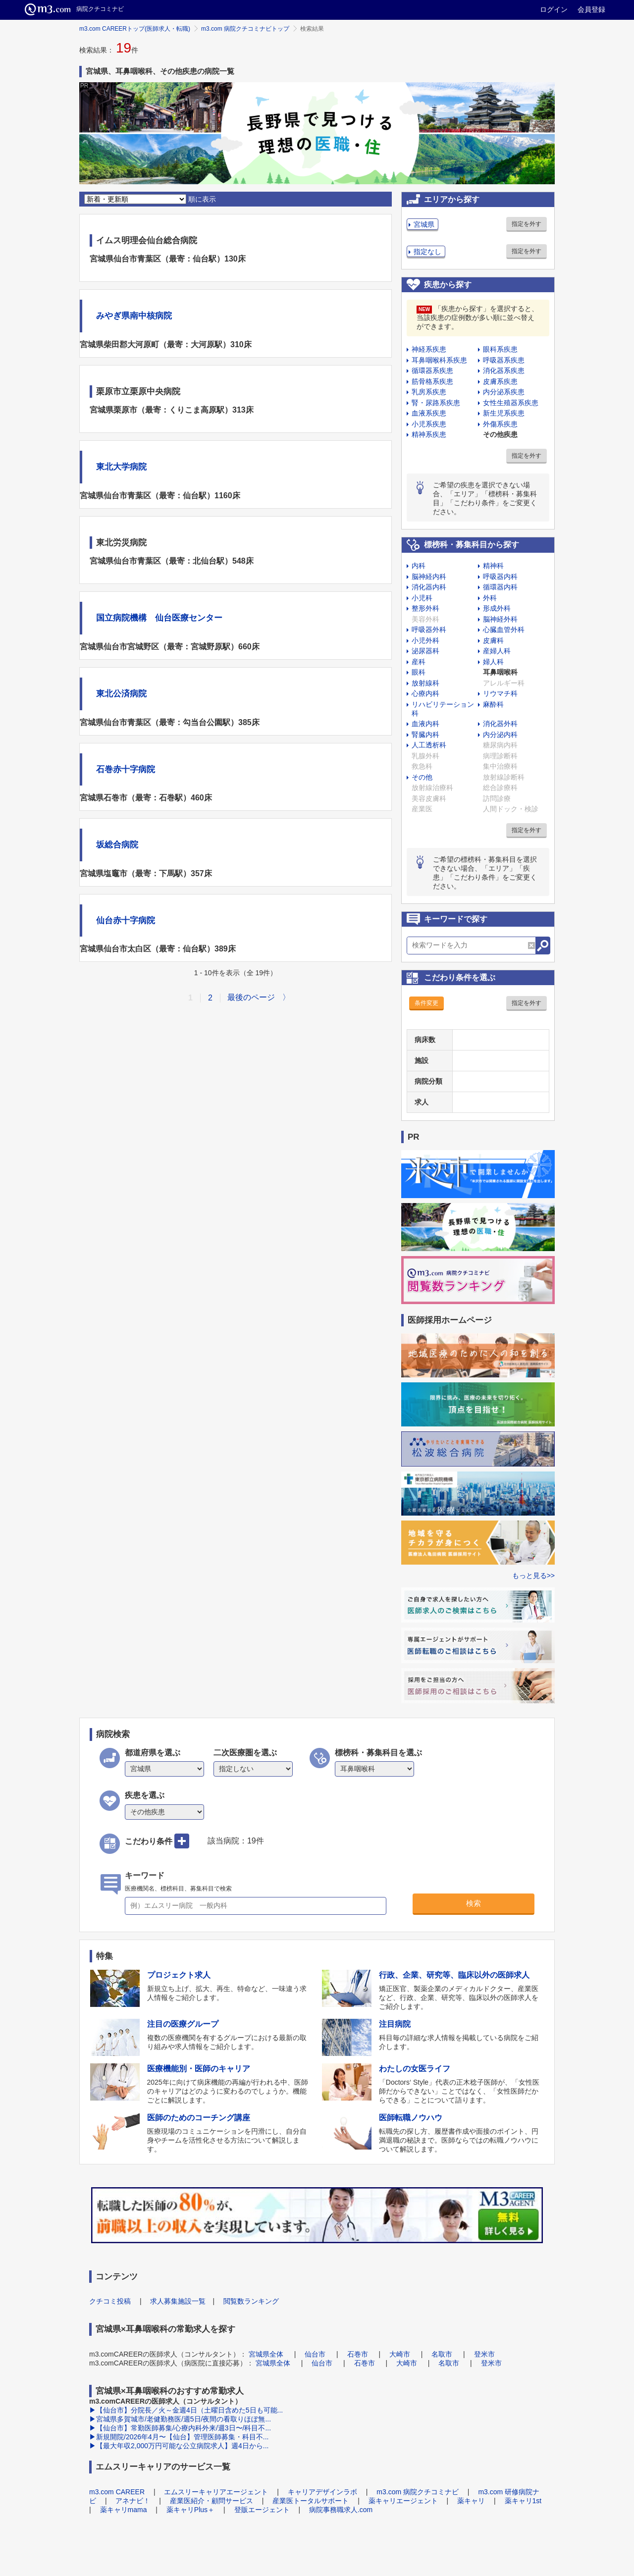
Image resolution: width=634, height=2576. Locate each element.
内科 (418, 566)
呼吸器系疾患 (504, 360)
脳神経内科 (429, 576)
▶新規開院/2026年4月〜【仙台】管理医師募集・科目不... (179, 2437)
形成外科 (497, 608)
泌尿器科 (425, 651)
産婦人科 (497, 651)
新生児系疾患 (504, 413)
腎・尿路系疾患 (436, 403)
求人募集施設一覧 (178, 2301)
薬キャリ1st (523, 2501)
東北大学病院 (121, 467)
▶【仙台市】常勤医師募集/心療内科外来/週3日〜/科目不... (180, 2428)
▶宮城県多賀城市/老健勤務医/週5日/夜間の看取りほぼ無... (180, 2419)
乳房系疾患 (429, 392)
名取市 (441, 2354)
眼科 (418, 672)
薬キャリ (471, 2501)
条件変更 (426, 1002)
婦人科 (493, 662)
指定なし (427, 252)
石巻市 (357, 2354)
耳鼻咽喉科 (500, 672)
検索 (473, 1903)
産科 (418, 662)
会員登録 (591, 9)
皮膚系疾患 (500, 381)
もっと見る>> (533, 1575)
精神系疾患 (429, 434)
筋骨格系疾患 (432, 381)
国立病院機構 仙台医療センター (159, 618)
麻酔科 (493, 704)
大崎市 (399, 2354)
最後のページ (251, 997)
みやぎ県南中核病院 (134, 315)
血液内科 (425, 724)
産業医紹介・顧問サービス (211, 2501)
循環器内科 (500, 587)
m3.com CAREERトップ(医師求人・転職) (134, 28)
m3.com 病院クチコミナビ (417, 2492)
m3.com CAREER (117, 2492)
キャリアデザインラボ (322, 2492)
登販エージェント (262, 2510)
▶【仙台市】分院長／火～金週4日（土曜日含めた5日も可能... (186, 2410)
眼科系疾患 (500, 349)
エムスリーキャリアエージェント (216, 2492)
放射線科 (425, 683)
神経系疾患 (429, 349)
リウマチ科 (500, 693)
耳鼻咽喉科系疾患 (439, 360)
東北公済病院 (121, 693)
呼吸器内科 (500, 576)
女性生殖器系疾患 (510, 403)
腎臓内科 (425, 734)
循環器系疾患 (432, 370)
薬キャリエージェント (403, 2501)
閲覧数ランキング (251, 2301)
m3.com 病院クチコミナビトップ (245, 28)
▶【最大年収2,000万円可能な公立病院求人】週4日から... (179, 2446)
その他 (422, 777)
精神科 (493, 566)
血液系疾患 (429, 413)
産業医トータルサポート (310, 2501)
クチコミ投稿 (110, 2301)
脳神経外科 (500, 619)
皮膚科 (493, 640)
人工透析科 (429, 745)
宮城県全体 (266, 2354)
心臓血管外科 (504, 629)
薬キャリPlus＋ (190, 2510)
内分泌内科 (500, 734)
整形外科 (425, 608)
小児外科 (425, 640)
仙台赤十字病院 (125, 920)
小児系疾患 (429, 424)
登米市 (484, 2354)
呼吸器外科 (429, 629)
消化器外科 (500, 724)
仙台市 (315, 2354)
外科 (490, 598)
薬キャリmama (123, 2510)
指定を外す (526, 223)
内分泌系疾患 (504, 392)
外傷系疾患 (500, 424)
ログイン (554, 9)
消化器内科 (429, 587)
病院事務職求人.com (340, 2510)
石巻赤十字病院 (125, 769)
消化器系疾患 (504, 370)
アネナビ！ (132, 2501)
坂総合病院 (117, 844)
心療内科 (425, 693)
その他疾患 (500, 434)
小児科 (422, 598)
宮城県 (424, 224)
